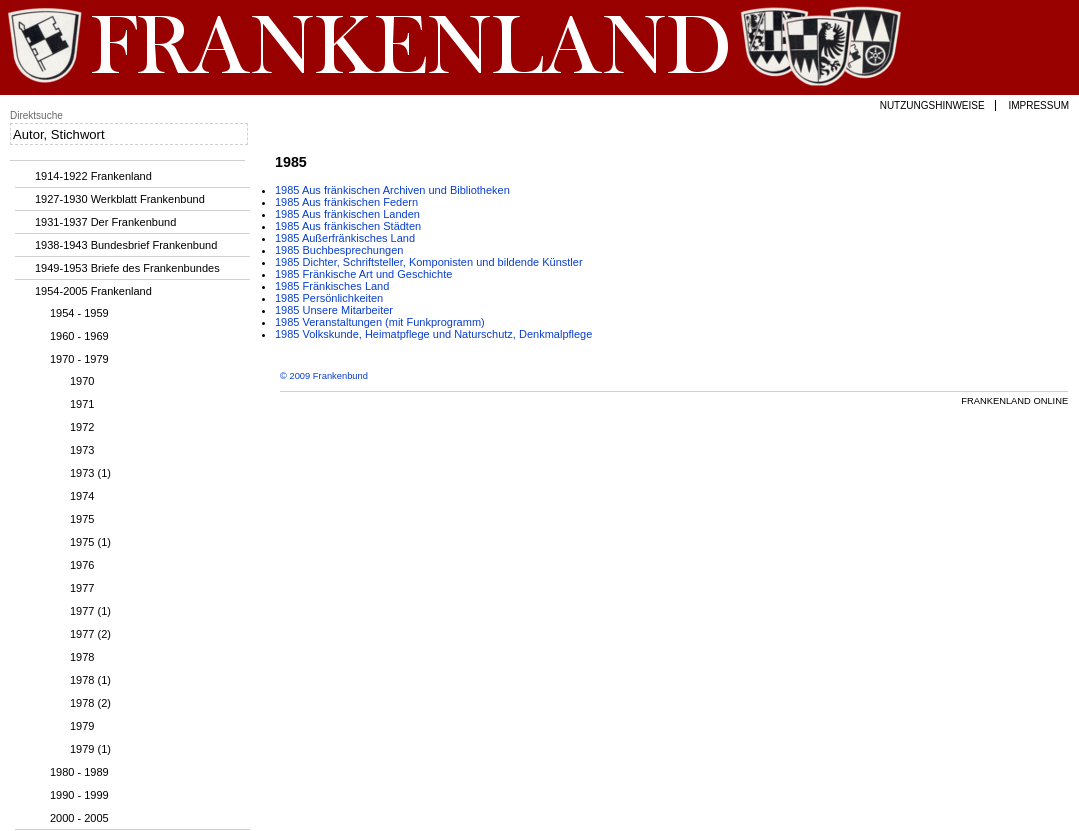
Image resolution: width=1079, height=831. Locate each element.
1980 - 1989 (79, 772)
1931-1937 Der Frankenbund (105, 222)
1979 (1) (90, 749)
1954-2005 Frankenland (93, 291)
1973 (82, 450)
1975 (82, 519)
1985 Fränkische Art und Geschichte (363, 274)
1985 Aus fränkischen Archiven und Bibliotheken (392, 190)
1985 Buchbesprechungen (339, 250)
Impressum (1038, 105)
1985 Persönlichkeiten (329, 298)
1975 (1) (90, 542)
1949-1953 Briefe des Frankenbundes (127, 268)
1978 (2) (90, 703)
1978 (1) (90, 680)
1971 (82, 404)
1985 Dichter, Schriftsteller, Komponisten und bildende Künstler (429, 262)
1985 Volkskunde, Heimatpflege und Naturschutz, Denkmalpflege (433, 334)
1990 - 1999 (79, 795)
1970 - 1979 (79, 359)
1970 (82, 381)
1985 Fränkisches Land (332, 286)
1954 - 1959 (79, 313)
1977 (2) (90, 634)
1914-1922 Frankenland (93, 176)
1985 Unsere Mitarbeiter (334, 310)
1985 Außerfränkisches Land (345, 238)
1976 (82, 565)
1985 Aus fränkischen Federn (346, 202)
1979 (82, 726)
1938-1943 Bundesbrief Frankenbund (126, 245)
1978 (82, 657)
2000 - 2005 (79, 818)
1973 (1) (90, 473)
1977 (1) (90, 611)
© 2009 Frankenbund (324, 376)
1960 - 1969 (79, 336)
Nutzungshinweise (932, 105)
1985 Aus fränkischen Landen (347, 214)
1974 (82, 496)
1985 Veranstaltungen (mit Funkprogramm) (380, 322)
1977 (82, 588)
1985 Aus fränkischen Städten (348, 226)
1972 (82, 427)
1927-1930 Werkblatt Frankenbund (120, 199)
